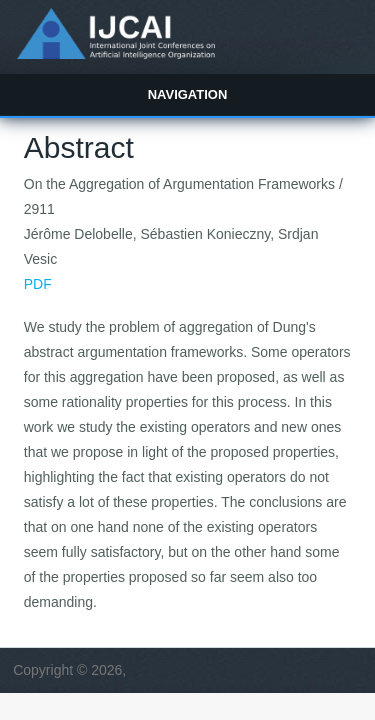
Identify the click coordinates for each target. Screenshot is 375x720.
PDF (38, 284)
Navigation (188, 94)
